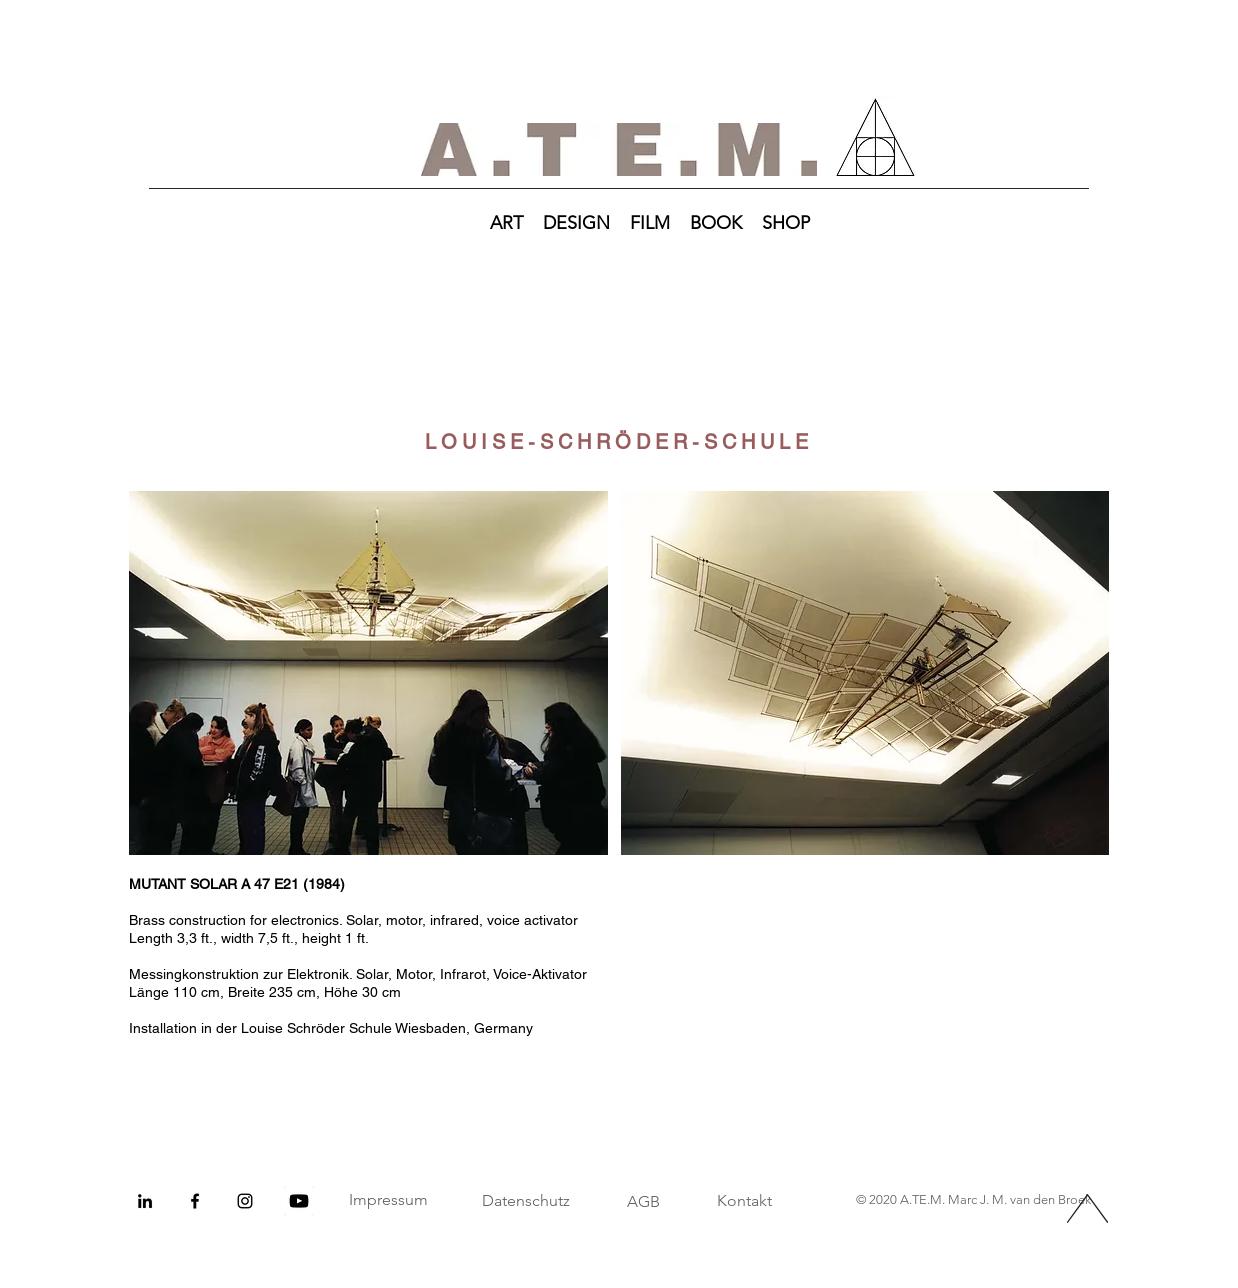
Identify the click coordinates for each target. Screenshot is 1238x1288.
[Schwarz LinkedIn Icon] (145, 1201)
